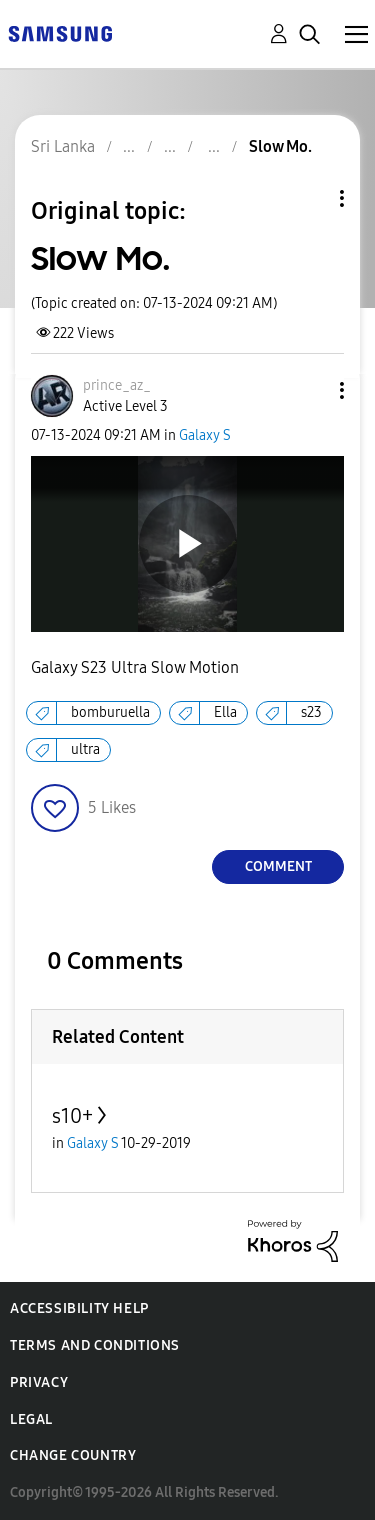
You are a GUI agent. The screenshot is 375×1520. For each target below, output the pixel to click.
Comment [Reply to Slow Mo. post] (278, 866)
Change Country (73, 1455)
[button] (309, 390)
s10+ (72, 1116)
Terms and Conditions (95, 1345)
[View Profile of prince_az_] (117, 385)
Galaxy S (205, 435)
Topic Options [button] (308, 198)
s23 (311, 712)
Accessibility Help (79, 1308)
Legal (31, 1419)
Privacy (39, 1382)
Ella (225, 712)
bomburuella (110, 712)
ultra (85, 749)
